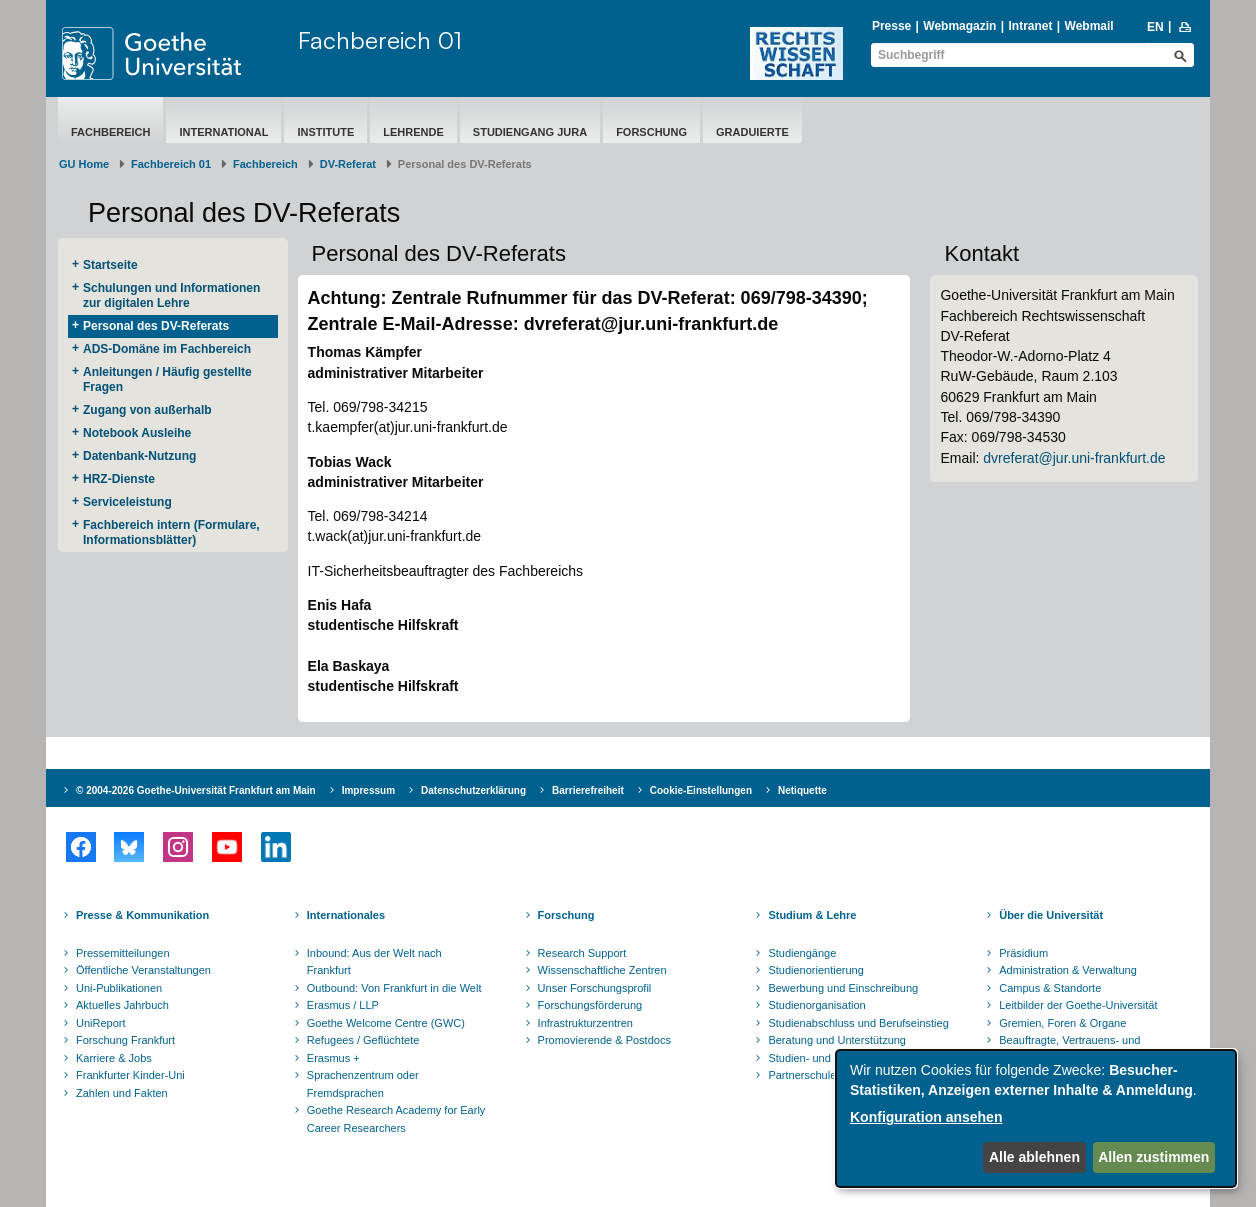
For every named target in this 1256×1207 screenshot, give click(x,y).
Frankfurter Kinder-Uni (130, 1075)
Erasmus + (333, 1058)
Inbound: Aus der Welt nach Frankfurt (374, 962)
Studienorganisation (816, 1005)
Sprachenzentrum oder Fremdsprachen (363, 1084)
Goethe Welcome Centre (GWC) (386, 1023)
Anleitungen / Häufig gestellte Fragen (167, 379)
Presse (891, 26)
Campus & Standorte (1050, 988)
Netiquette (802, 790)
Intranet (1030, 26)
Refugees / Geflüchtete (363, 1040)
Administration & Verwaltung (1068, 970)
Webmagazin (959, 26)
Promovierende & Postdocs (604, 1040)
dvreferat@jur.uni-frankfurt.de (1074, 458)
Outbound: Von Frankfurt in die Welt (394, 988)
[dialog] (1036, 1118)
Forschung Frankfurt (125, 1040)
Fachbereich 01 (380, 40)
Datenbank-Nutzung (139, 456)
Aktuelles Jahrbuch (122, 1005)
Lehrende (413, 132)
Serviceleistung (127, 502)
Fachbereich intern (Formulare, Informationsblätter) (171, 532)
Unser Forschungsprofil (595, 988)
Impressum (368, 790)
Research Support (582, 953)
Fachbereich (110, 132)
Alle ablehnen (1034, 1157)
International (223, 132)
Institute (325, 132)
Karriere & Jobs (114, 1058)
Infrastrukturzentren (585, 1023)
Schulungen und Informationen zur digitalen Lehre (171, 295)
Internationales (346, 915)
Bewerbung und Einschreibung (843, 988)
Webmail (1089, 26)
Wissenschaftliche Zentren (602, 970)
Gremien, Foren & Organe (1062, 1023)
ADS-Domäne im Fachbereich (167, 349)
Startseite (110, 265)
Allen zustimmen (1153, 1157)
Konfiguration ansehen (926, 1117)
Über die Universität (1051, 915)
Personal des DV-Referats (156, 326)
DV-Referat (348, 164)
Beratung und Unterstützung (837, 1040)
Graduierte (752, 132)
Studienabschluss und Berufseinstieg (858, 1023)
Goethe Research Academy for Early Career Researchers (396, 1119)
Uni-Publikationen (119, 988)
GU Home (84, 164)
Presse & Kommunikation (142, 915)
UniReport (101, 1023)
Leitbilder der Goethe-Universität (1078, 1005)
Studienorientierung (815, 970)
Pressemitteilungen (123, 953)
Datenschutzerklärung (473, 790)
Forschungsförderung (590, 1005)
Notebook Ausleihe (137, 433)
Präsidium (1023, 953)
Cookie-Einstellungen (701, 790)
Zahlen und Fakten (122, 1093)
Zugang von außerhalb (147, 410)
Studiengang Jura (530, 132)
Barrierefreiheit (588, 790)
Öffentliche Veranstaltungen (143, 970)
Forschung (651, 132)
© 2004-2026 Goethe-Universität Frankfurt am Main (196, 790)
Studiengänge (802, 953)
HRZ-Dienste (119, 479)
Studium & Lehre (812, 915)
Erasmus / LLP (343, 1005)
